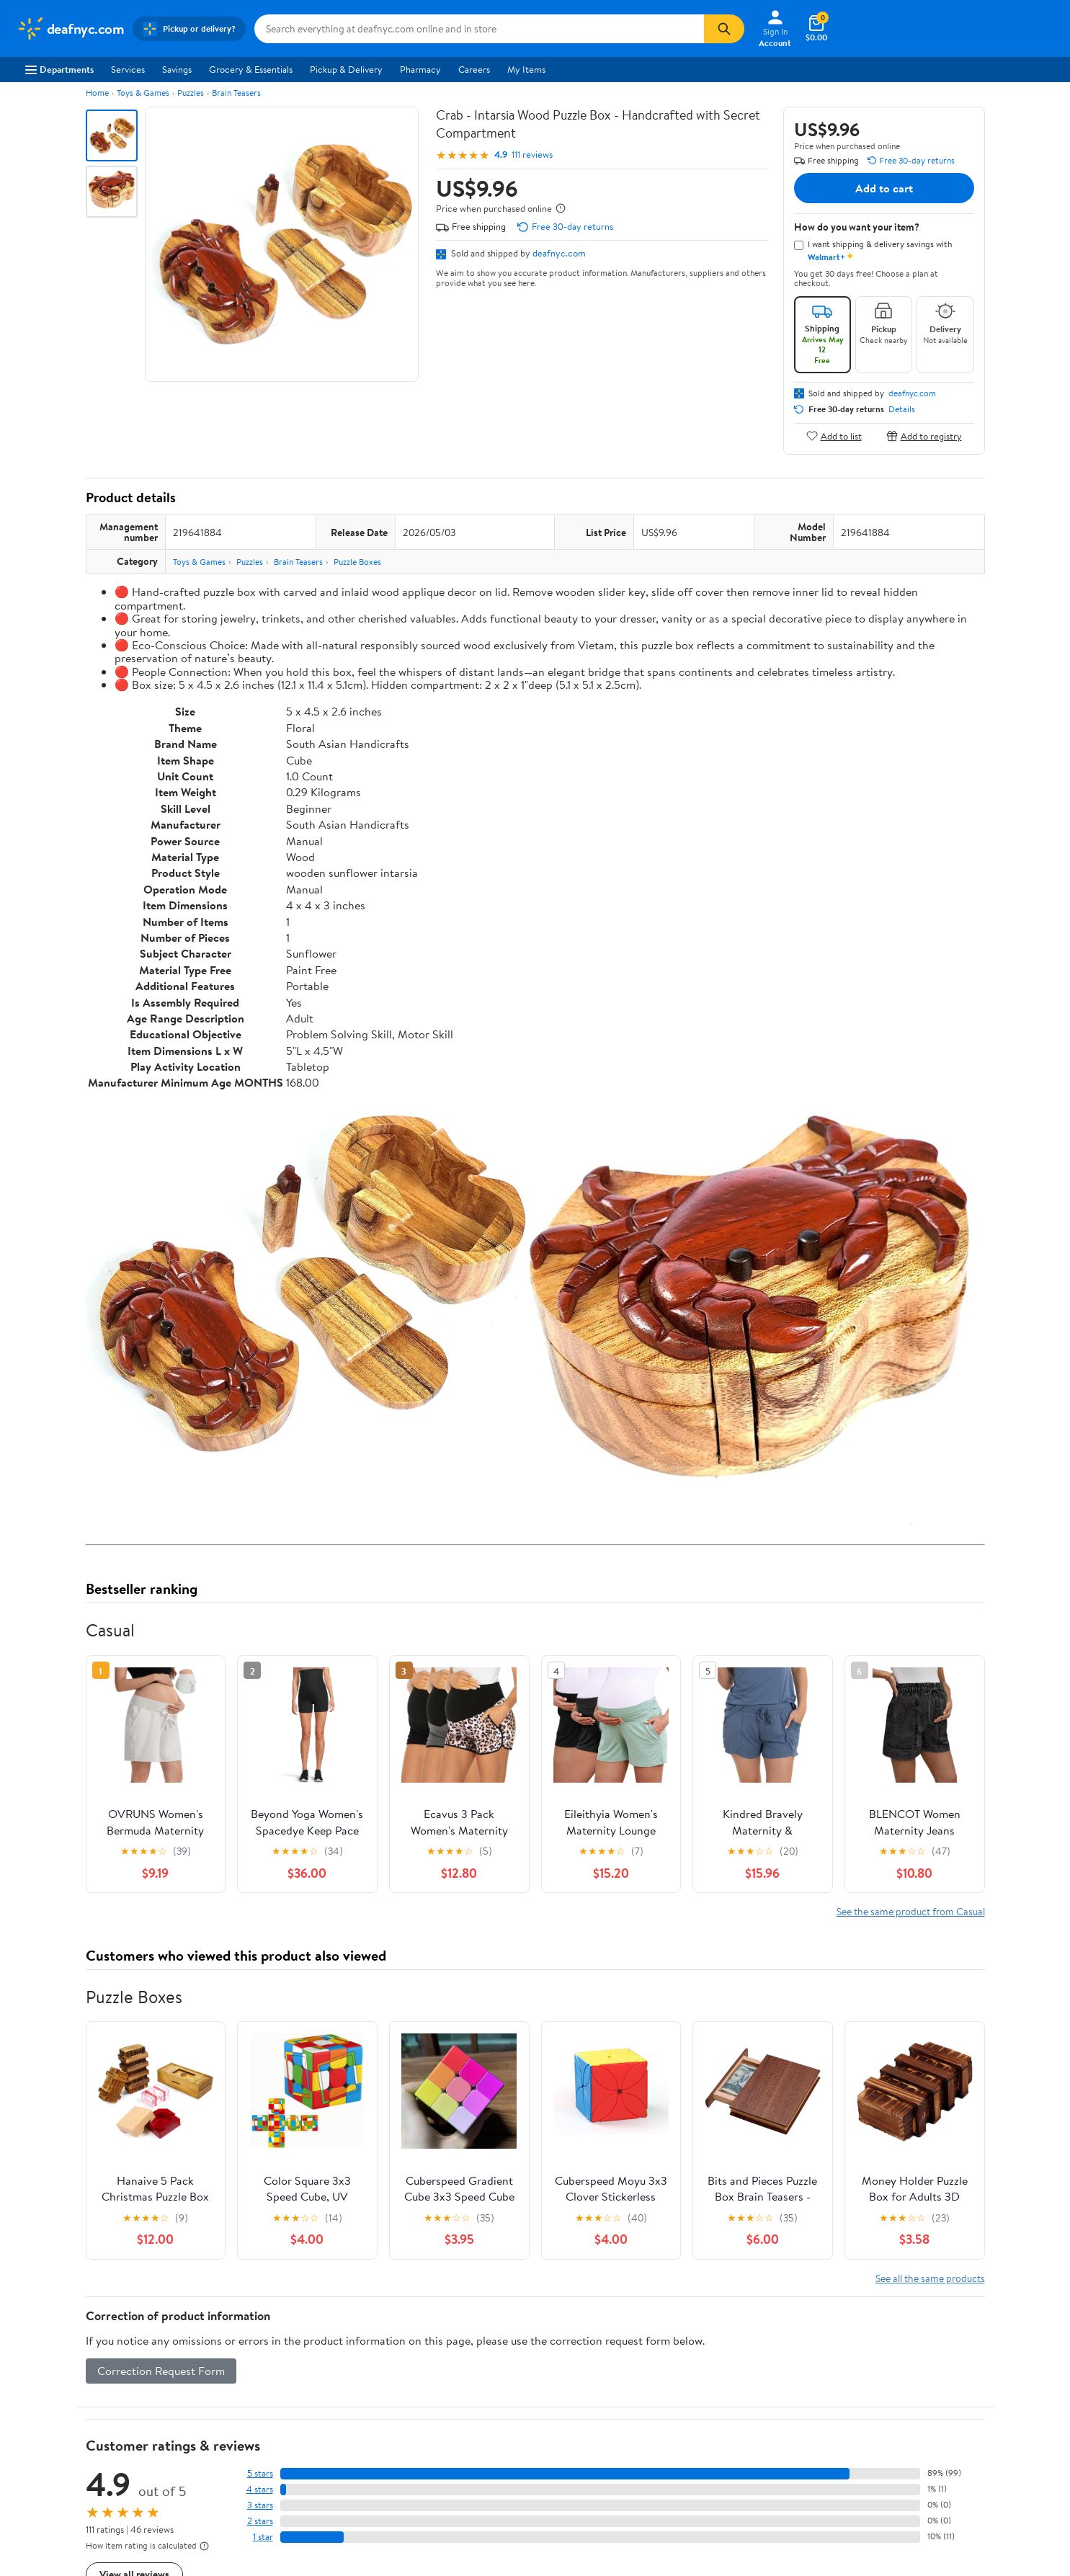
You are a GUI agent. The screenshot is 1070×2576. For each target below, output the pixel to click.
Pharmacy (420, 69)
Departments (59, 69)
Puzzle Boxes (357, 562)
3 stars (260, 2505)
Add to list (834, 435)
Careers (474, 69)
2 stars (260, 2520)
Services (128, 69)
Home (97, 92)
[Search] (724, 28)
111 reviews (532, 154)
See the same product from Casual (911, 1911)
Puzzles (190, 92)
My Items (526, 69)
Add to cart (884, 188)
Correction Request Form (161, 2371)
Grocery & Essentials (251, 69)
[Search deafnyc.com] (479, 28)
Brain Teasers (236, 92)
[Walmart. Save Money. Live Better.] (71, 29)
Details (901, 409)
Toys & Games (143, 92)
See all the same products (930, 2278)
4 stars (259, 2489)
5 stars (260, 2473)
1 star (263, 2536)
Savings (177, 69)
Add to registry (924, 435)
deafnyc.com (559, 252)
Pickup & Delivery (346, 69)
